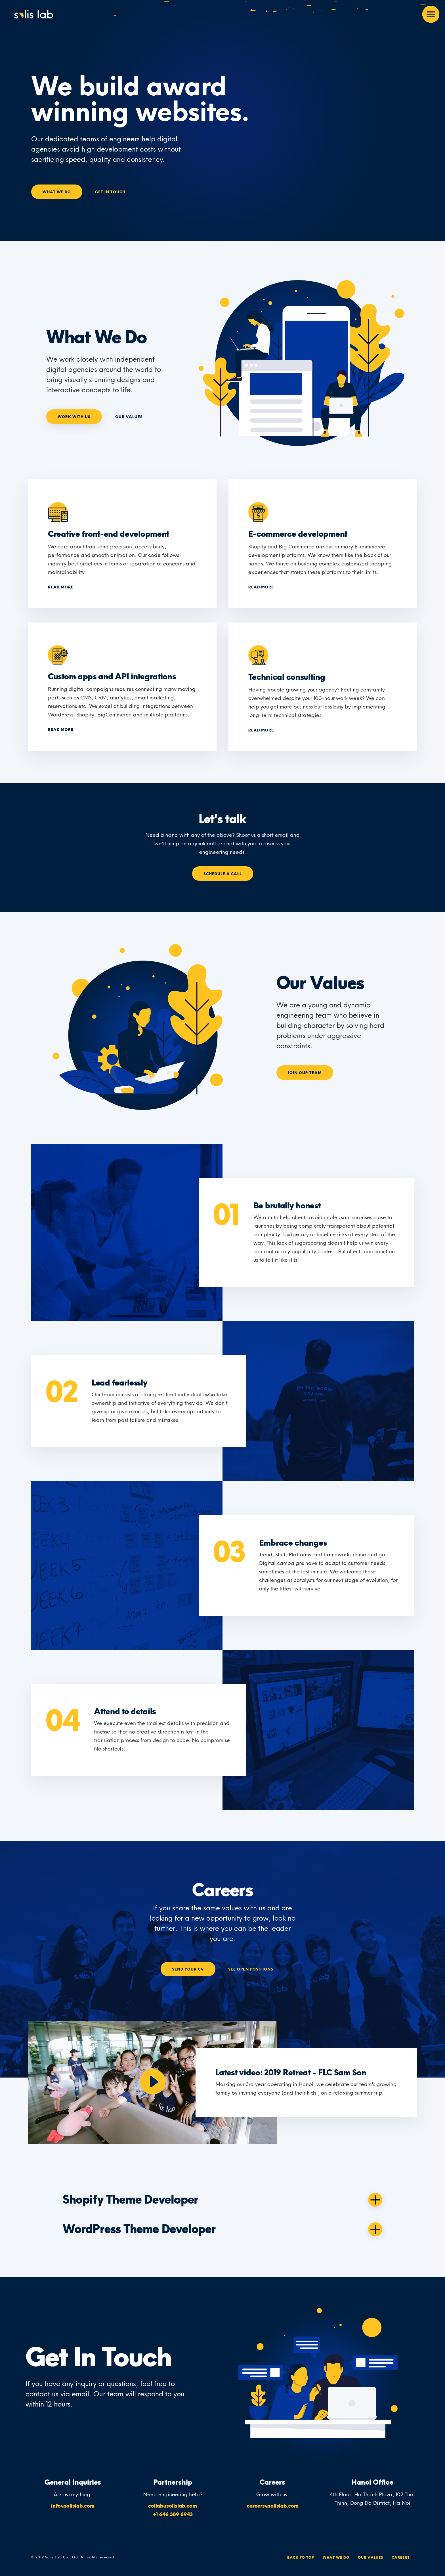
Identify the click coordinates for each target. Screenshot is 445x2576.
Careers (401, 2557)
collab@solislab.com (172, 2505)
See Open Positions (250, 1969)
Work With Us (74, 416)
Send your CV (188, 1969)
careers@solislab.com (273, 2505)
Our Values (129, 416)
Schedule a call (222, 873)
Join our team (305, 1072)
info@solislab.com (73, 2505)
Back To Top (300, 2557)
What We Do (57, 192)
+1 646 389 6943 (173, 2514)
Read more (61, 587)
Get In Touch (110, 192)
